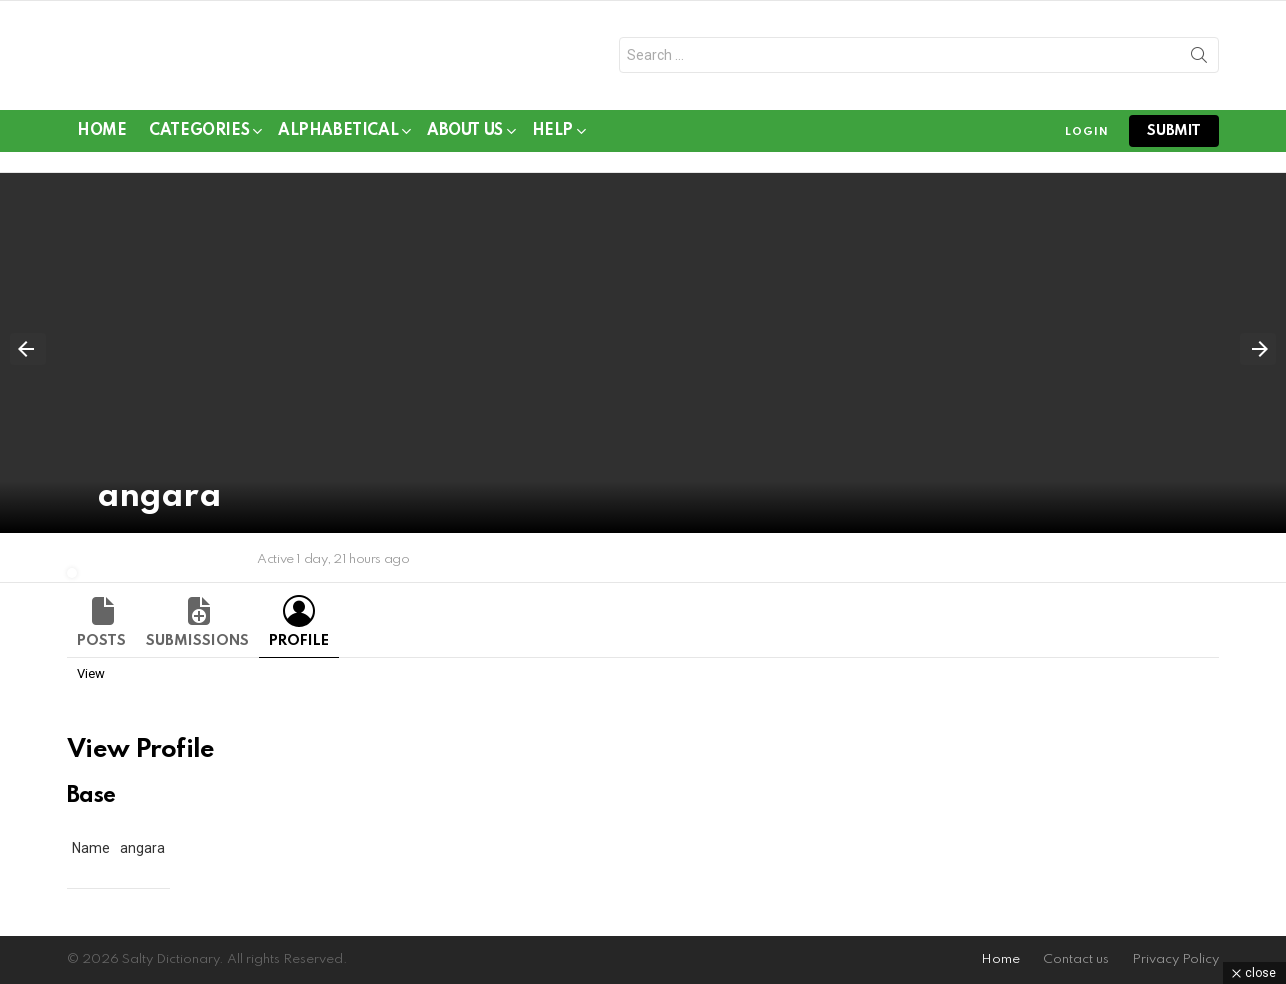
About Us (465, 141)
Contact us (1076, 959)
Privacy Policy (1175, 959)
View (91, 680)
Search (1199, 63)
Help (552, 141)
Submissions (197, 648)
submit (1174, 138)
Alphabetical (338, 141)
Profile (299, 648)
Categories (199, 141)
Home (101, 138)
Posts (101, 648)
